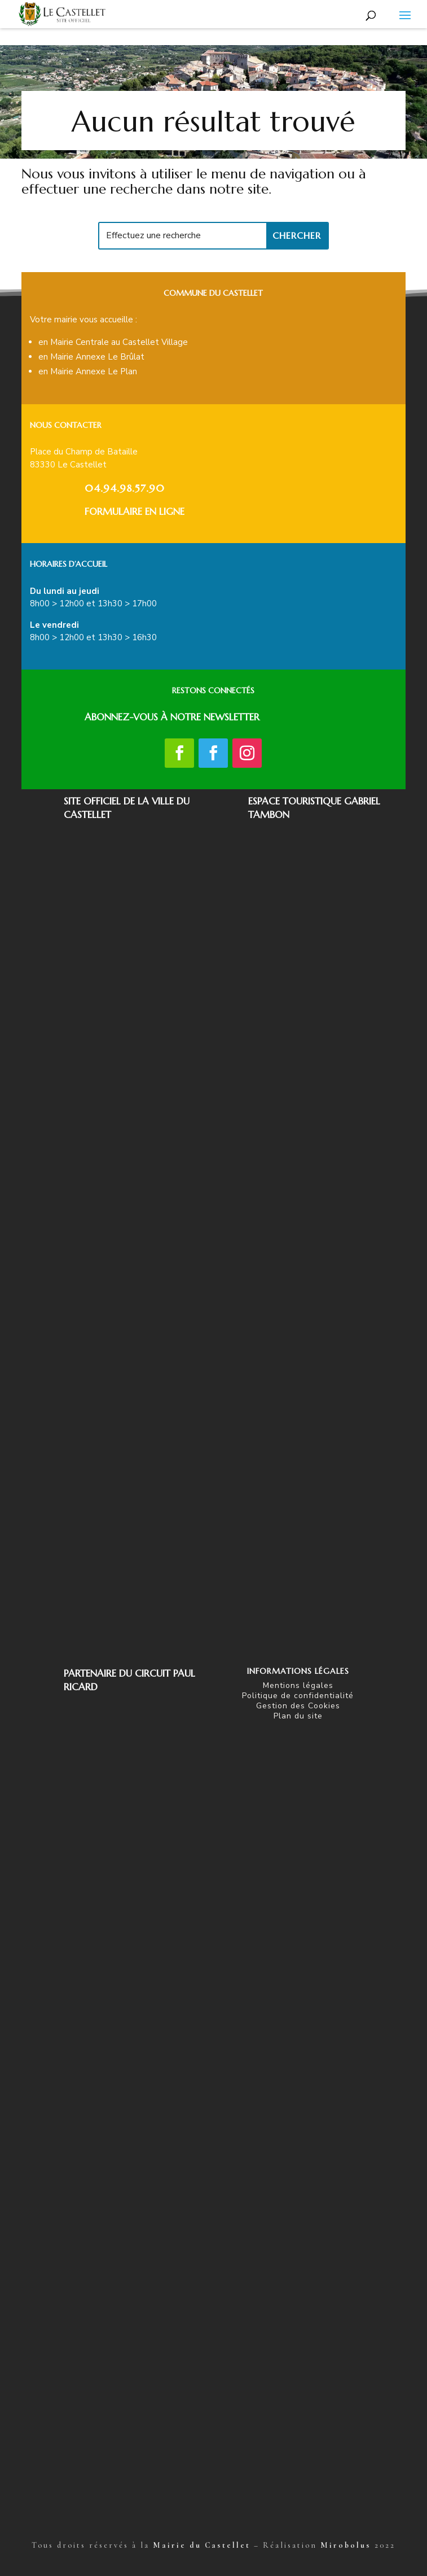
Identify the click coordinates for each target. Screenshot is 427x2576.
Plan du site (298, 1716)
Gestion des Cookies (298, 1705)
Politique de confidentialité (298, 1695)
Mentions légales (298, 1685)
